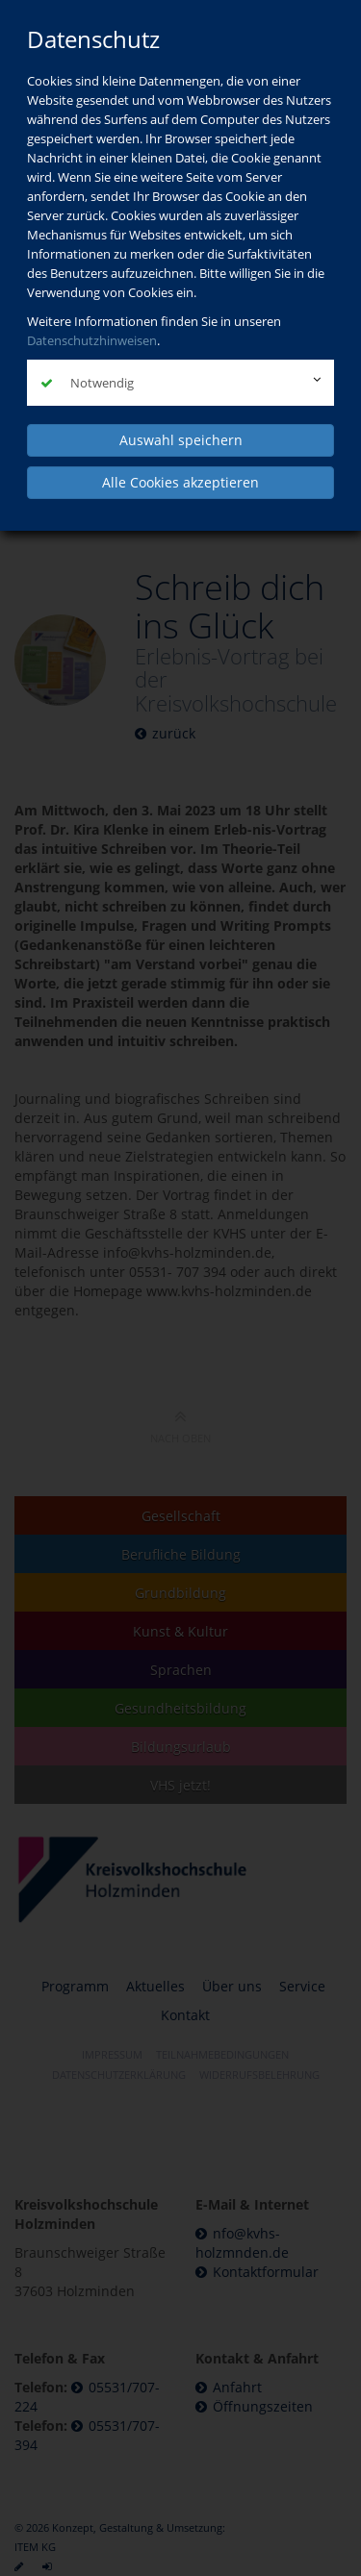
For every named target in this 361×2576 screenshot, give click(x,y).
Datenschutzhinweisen (92, 340)
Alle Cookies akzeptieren (180, 482)
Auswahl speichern (181, 440)
